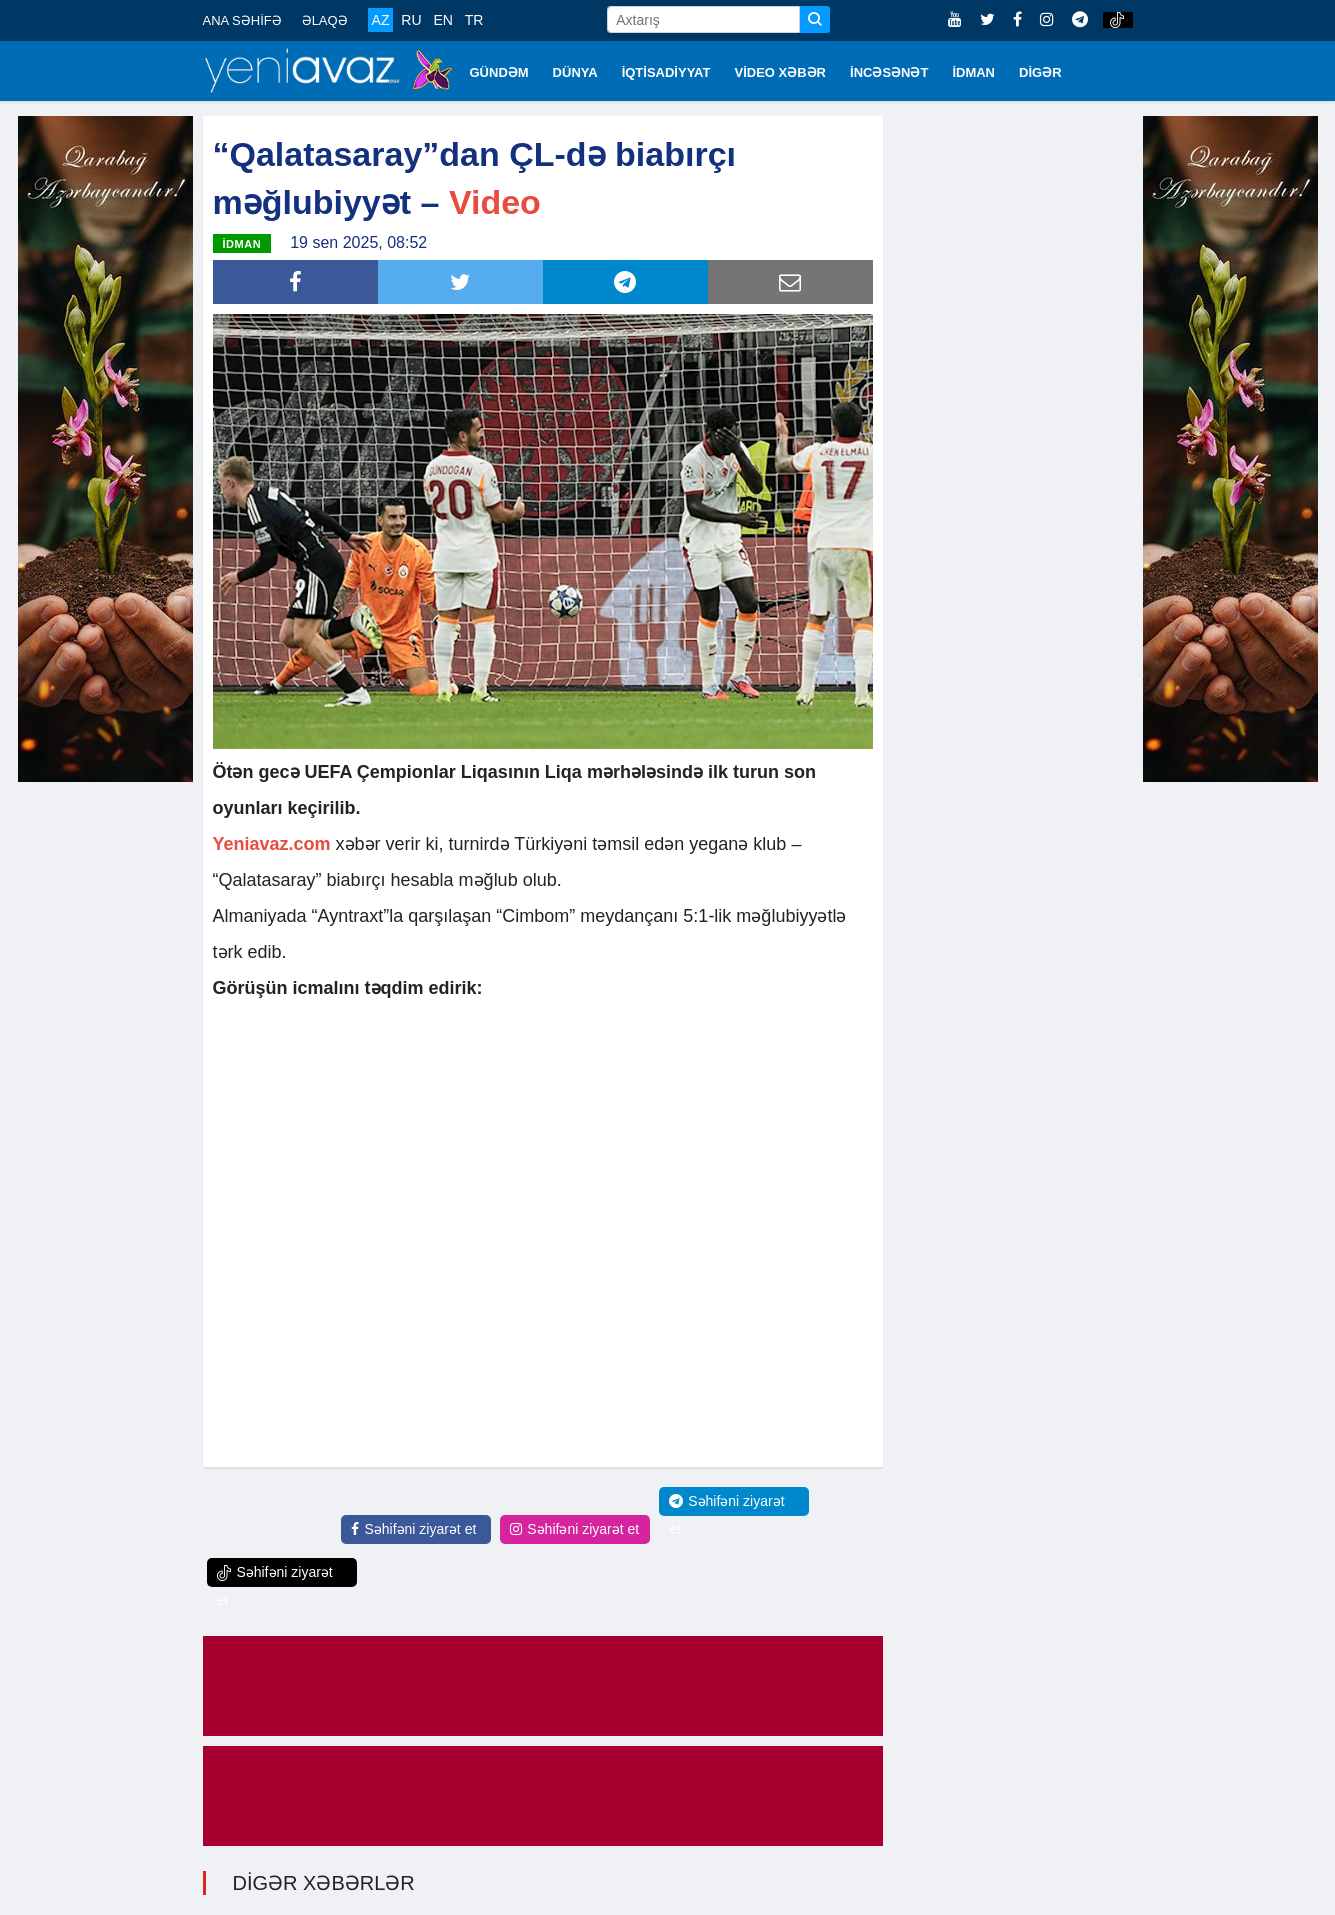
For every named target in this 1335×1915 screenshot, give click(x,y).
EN (442, 20)
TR (474, 20)
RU (411, 20)
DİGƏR (1040, 72)
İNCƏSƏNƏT (889, 72)
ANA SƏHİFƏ (242, 20)
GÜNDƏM (499, 72)
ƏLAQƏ (325, 20)
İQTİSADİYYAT (666, 72)
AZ (381, 20)
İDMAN (973, 72)
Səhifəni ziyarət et (413, 1529)
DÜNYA (575, 72)
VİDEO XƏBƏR (781, 72)
